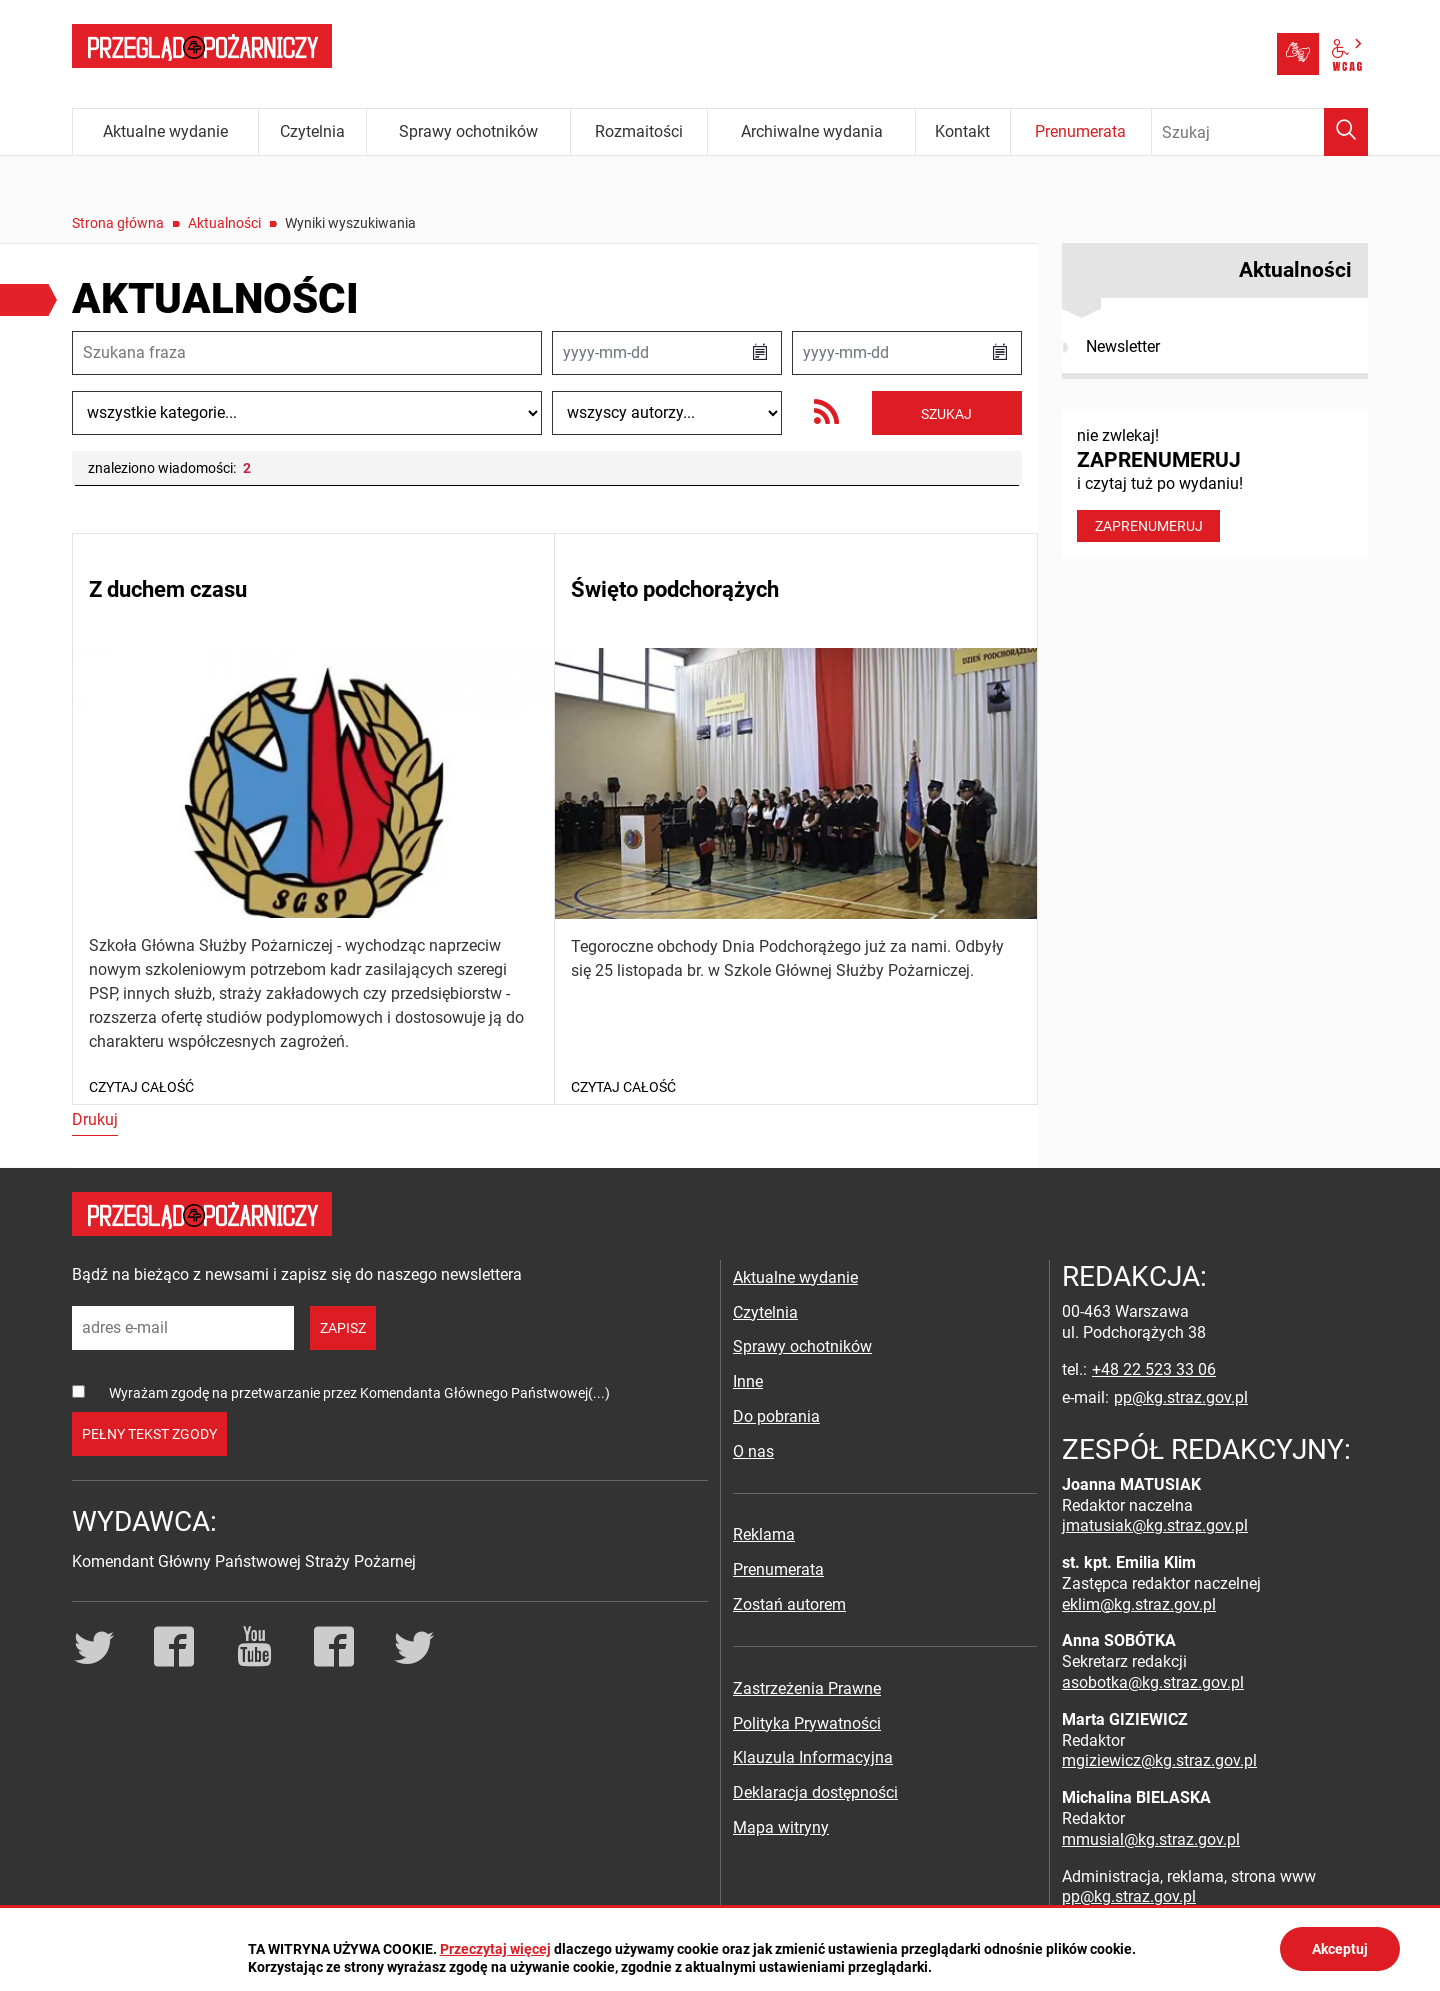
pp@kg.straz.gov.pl (1181, 1397)
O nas (753, 1451)
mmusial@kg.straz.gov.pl (1151, 1839)
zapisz (343, 1328)
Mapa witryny (781, 1827)
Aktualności (224, 223)
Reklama (764, 1534)
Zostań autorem (789, 1604)
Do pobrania (776, 1416)
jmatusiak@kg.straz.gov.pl (1155, 1525)
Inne (748, 1381)
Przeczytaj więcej (495, 1949)
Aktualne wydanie (795, 1277)
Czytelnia (765, 1312)
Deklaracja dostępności (815, 1792)
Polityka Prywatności (807, 1723)
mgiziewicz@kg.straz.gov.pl (1159, 1760)
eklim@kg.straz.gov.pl (1139, 1604)
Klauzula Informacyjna (813, 1757)
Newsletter (1123, 346)
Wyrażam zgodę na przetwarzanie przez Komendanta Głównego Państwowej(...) (359, 1393)
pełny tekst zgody (149, 1434)
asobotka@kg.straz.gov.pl (1153, 1682)
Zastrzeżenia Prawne (807, 1688)
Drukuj (95, 1119)
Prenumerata (778, 1569)
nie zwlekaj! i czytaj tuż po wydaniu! (1215, 484)
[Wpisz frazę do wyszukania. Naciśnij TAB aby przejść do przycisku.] (1260, 132)
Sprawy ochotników (802, 1346)
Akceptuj (1340, 1949)
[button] (760, 353)
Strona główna (118, 223)
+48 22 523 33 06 (1154, 1369)
